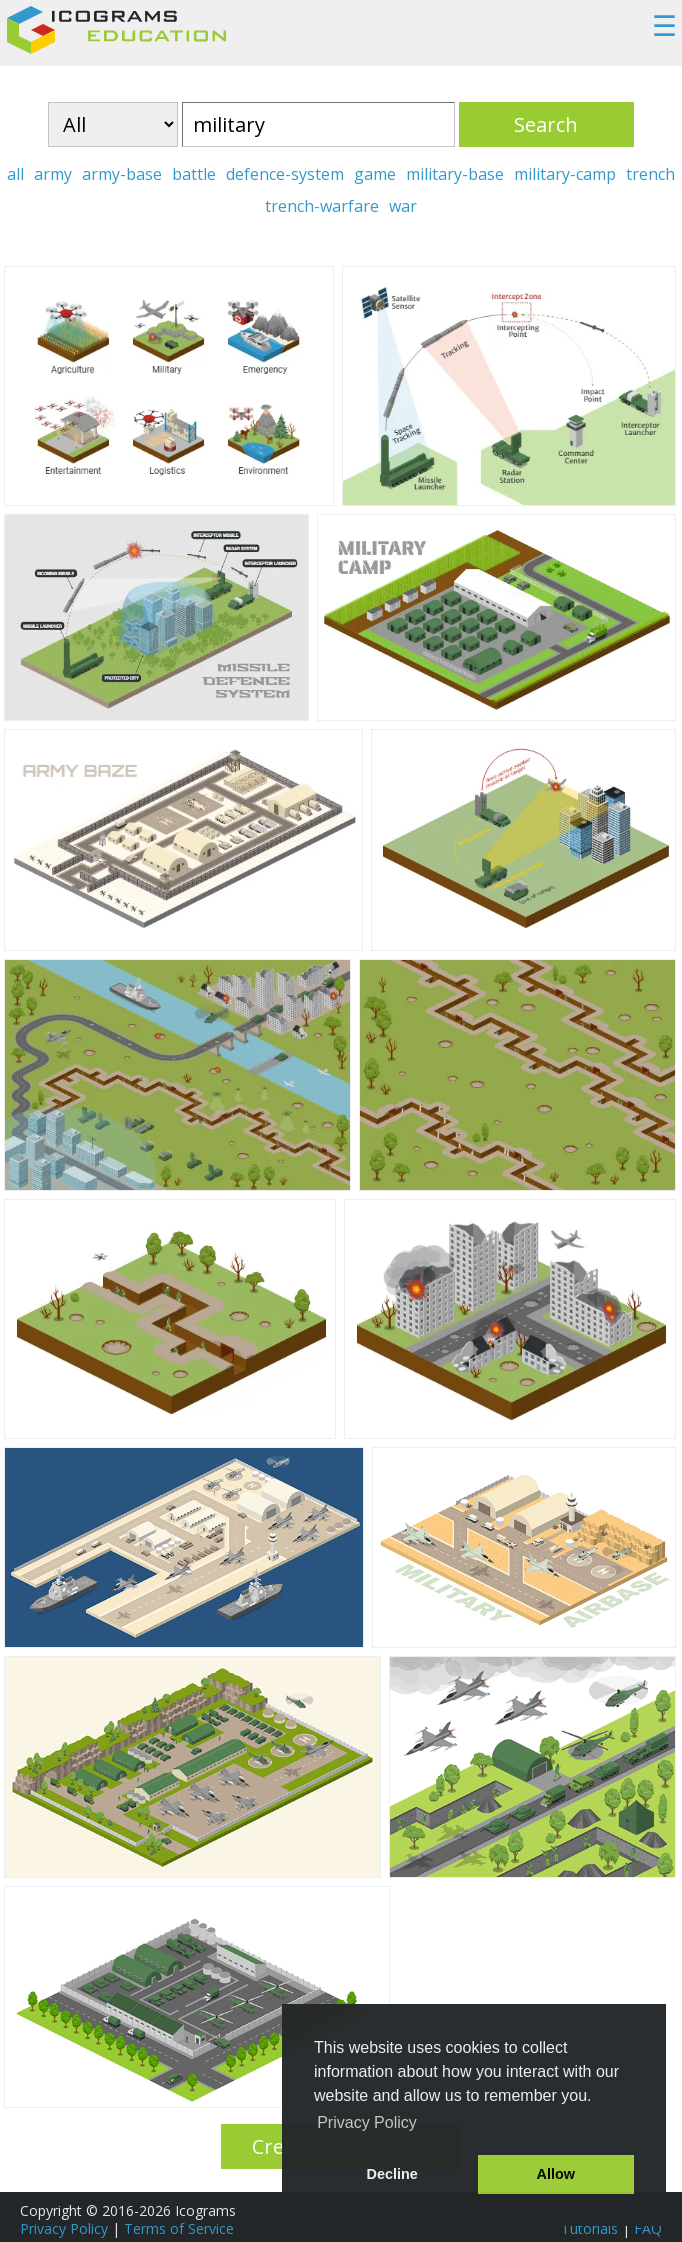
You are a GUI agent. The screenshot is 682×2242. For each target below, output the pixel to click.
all (15, 174)
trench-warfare (322, 206)
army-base (122, 174)
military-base (455, 174)
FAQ (648, 2228)
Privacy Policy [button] (367, 2122)
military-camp (565, 174)
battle (194, 174)
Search (546, 124)
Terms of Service (179, 2228)
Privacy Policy (64, 2228)
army (53, 174)
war (403, 206)
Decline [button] (392, 2174)
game (375, 174)
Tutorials (589, 2228)
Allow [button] (556, 2174)
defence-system (285, 174)
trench (650, 174)
